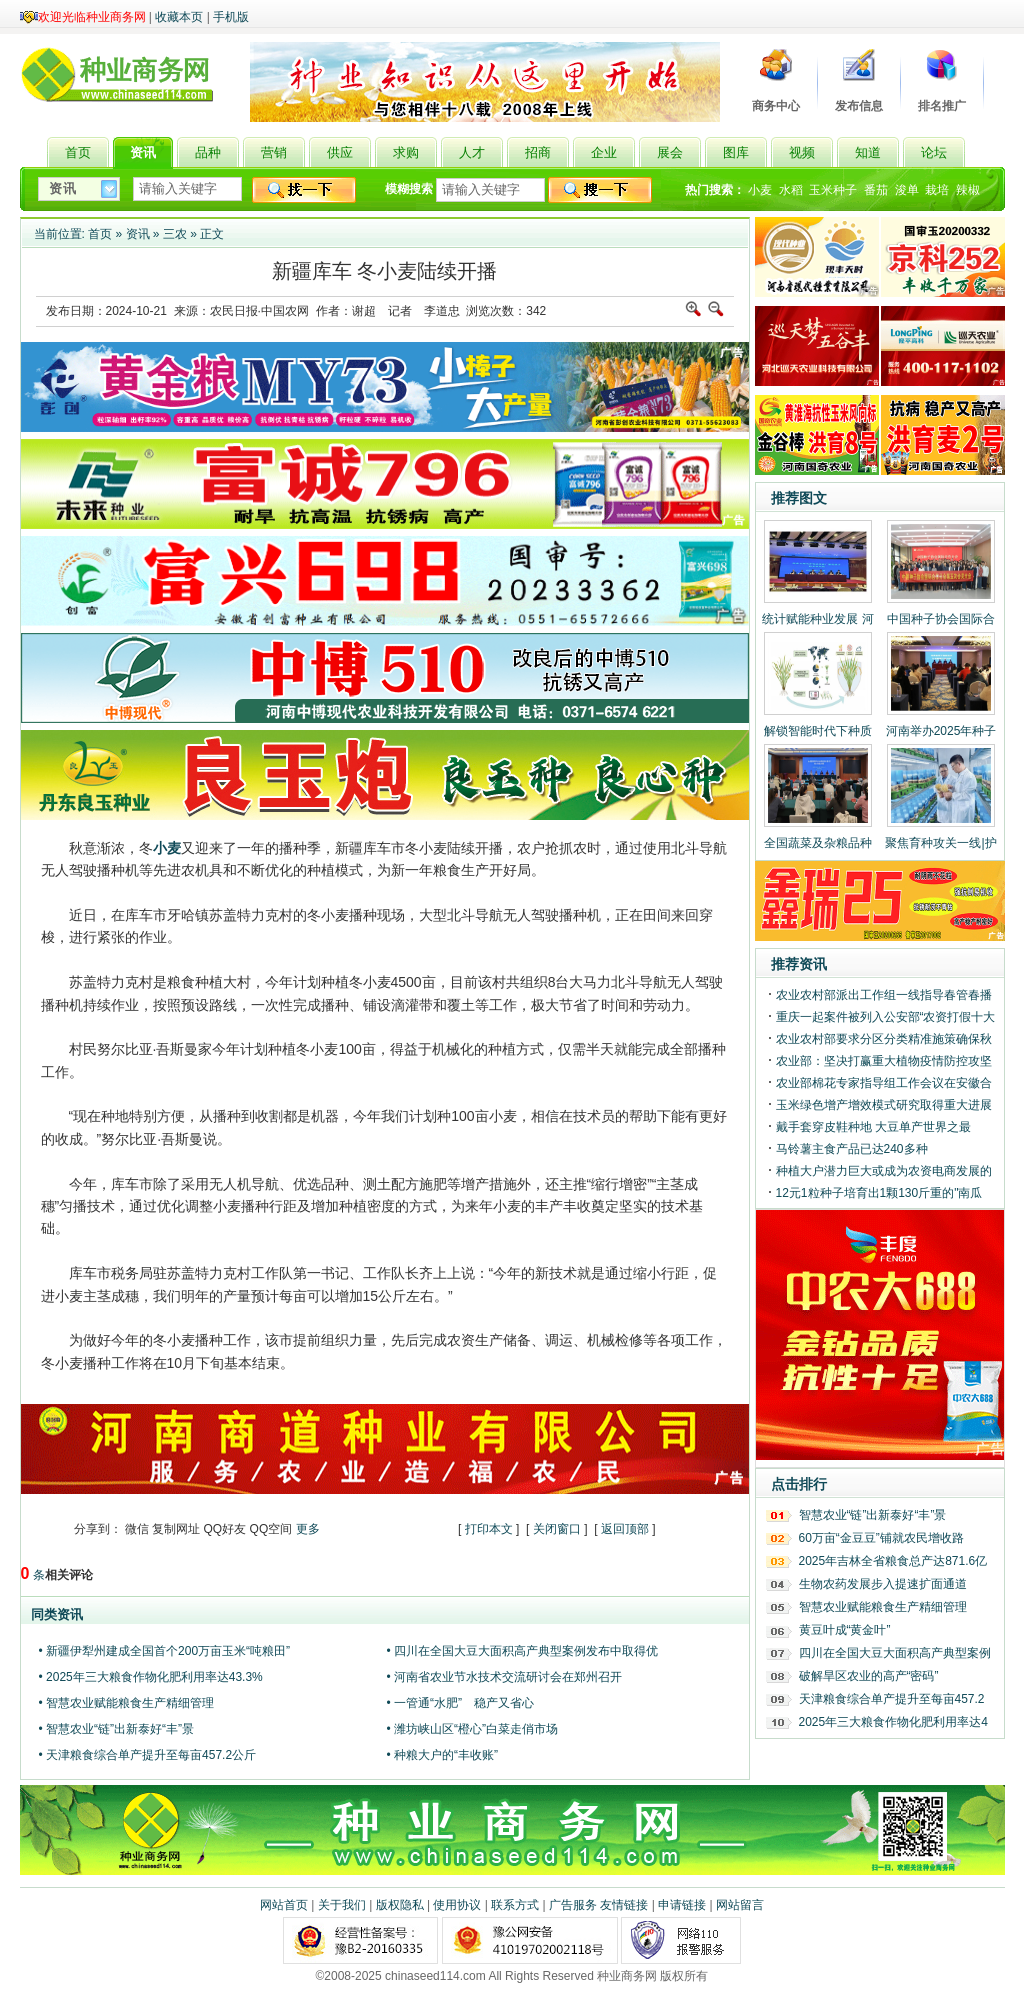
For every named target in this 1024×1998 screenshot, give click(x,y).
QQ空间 (271, 1529)
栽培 (937, 190)
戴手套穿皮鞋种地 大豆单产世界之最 (873, 1127)
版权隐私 (400, 1905)
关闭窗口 (557, 1529)
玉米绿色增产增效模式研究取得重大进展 (884, 1105)
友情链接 (624, 1905)
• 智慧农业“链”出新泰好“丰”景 (117, 1729)
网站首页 (284, 1905)
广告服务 (573, 1905)
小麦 (760, 190)
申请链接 (682, 1905)
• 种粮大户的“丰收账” (443, 1755)
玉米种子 (833, 190)
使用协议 (457, 1905)
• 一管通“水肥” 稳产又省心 (461, 1703)
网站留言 (740, 1905)
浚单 (907, 190)
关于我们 (342, 1905)
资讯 (138, 234)
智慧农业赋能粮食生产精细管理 (883, 1607)
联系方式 (515, 1905)
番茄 (876, 190)
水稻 (791, 190)
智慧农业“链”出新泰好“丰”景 (873, 1515)
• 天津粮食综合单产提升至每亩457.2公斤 (148, 1755)
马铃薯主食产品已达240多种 (852, 1149)
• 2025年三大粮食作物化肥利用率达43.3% (151, 1677)
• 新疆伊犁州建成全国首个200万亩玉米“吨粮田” (165, 1651)
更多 (308, 1529)
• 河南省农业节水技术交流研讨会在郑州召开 (505, 1677)
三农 (175, 234)
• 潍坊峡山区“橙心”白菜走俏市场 (473, 1729)
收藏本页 (179, 17)
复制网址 (176, 1529)
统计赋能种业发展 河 (817, 619)
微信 (137, 1529)
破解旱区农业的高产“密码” (869, 1676)
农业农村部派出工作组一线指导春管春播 (884, 995)
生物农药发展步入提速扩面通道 (883, 1584)
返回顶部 (625, 1529)
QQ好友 (225, 1529)
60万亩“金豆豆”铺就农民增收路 (881, 1538)
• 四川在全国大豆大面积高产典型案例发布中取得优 (523, 1651)
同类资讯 (57, 1614)
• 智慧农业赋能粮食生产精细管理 (127, 1703)
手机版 (231, 17)
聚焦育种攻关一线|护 (940, 843)
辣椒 (968, 190)
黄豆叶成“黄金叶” (845, 1630)
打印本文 (489, 1529)
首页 (100, 234)
